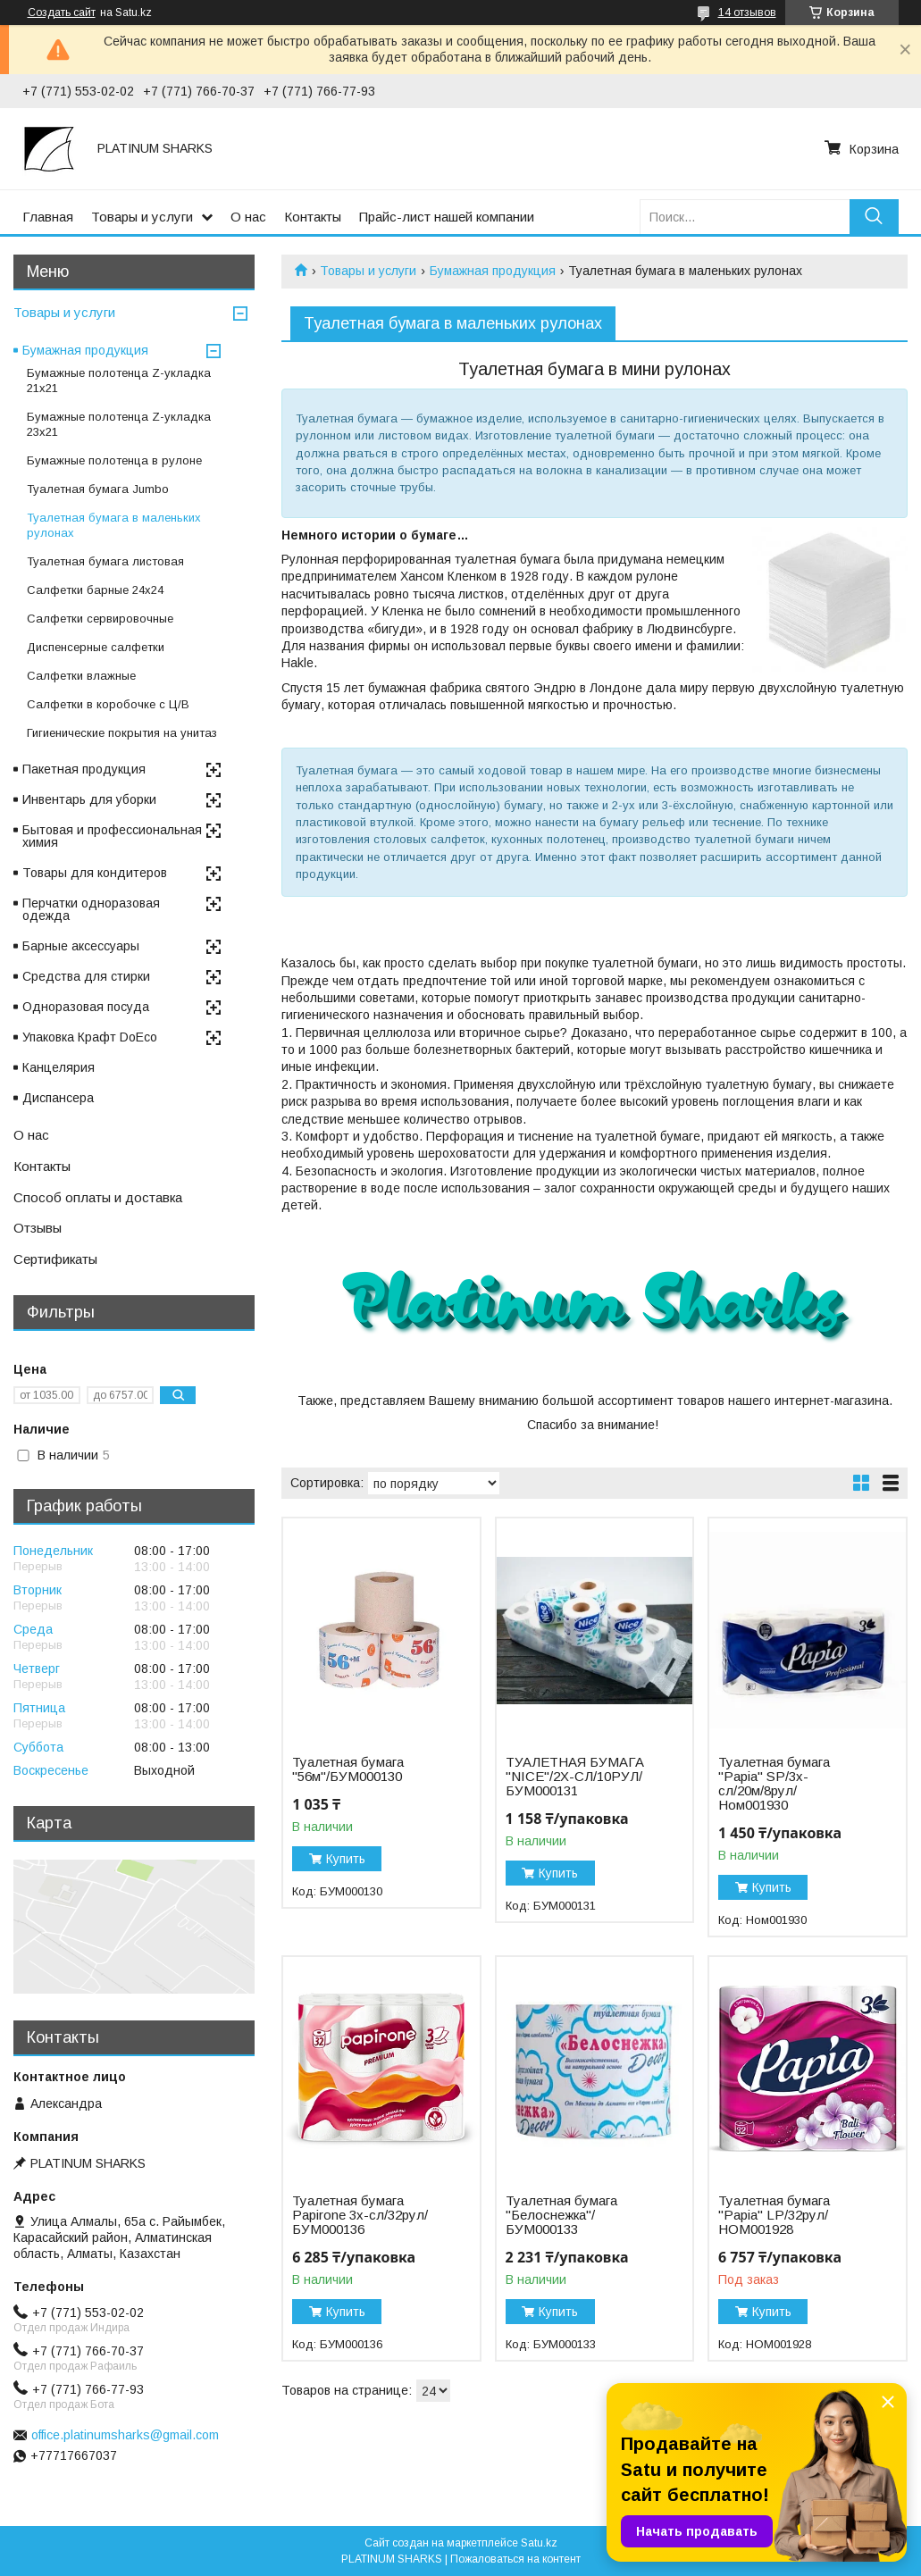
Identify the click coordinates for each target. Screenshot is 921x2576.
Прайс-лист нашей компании (446, 216)
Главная (47, 216)
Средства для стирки (86, 976)
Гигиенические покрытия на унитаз (122, 733)
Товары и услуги (142, 216)
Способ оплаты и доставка (97, 1197)
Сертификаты (55, 1259)
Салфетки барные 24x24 (95, 590)
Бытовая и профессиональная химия (112, 836)
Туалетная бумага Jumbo (98, 489)
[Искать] (874, 216)
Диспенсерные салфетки (95, 647)
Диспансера (58, 1098)
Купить (345, 1859)
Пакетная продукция (84, 769)
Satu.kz (539, 2543)
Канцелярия (58, 1067)
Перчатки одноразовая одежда (91, 909)
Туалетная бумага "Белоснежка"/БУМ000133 (561, 2215)
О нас (248, 216)
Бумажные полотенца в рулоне (114, 460)
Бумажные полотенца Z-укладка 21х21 (119, 380)
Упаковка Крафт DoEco (89, 1037)
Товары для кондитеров (94, 873)
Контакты (312, 216)
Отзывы (37, 1227)
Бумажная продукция (493, 270)
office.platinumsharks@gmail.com (125, 2435)
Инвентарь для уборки (89, 799)
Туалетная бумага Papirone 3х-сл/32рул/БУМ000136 (360, 2215)
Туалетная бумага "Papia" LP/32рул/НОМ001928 (774, 2215)
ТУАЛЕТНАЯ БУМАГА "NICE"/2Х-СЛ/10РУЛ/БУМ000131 (575, 1776)
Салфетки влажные (81, 675)
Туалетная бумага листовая (105, 561)
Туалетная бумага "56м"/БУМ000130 (348, 1769)
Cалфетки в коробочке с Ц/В (108, 704)
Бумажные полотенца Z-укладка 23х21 (119, 424)
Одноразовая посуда (85, 1006)
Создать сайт (62, 12)
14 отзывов (747, 12)
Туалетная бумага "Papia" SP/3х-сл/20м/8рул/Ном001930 (774, 1783)
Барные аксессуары (80, 946)
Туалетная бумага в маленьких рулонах (114, 525)
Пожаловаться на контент (515, 2559)
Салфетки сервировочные (100, 618)
